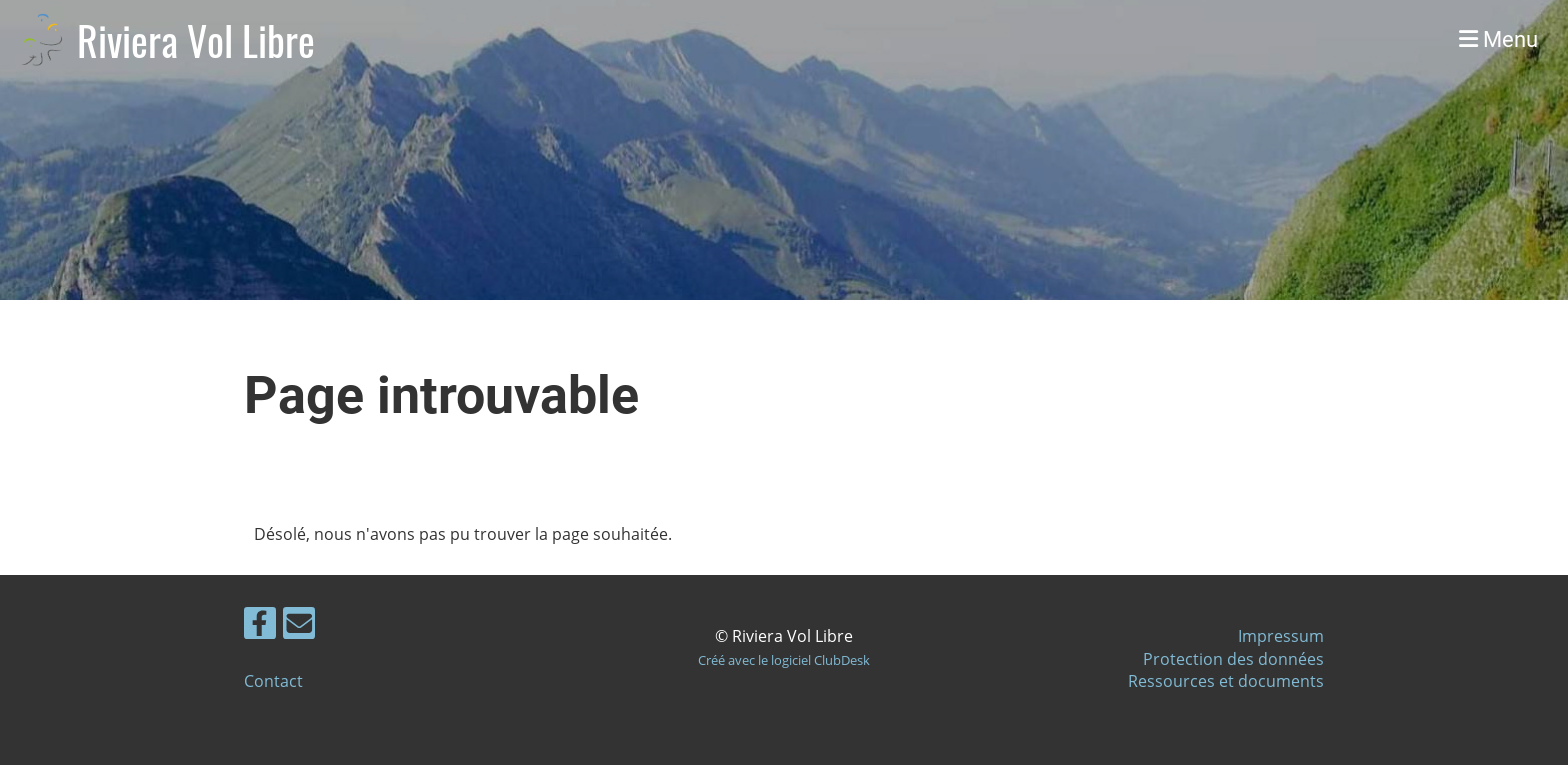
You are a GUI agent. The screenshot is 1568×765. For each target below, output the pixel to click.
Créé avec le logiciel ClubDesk (784, 660)
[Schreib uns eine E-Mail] (299, 626)
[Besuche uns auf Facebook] (260, 626)
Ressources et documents (1226, 681)
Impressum (1281, 636)
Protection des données (1233, 659)
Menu (1498, 39)
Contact (273, 681)
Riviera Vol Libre (196, 40)
